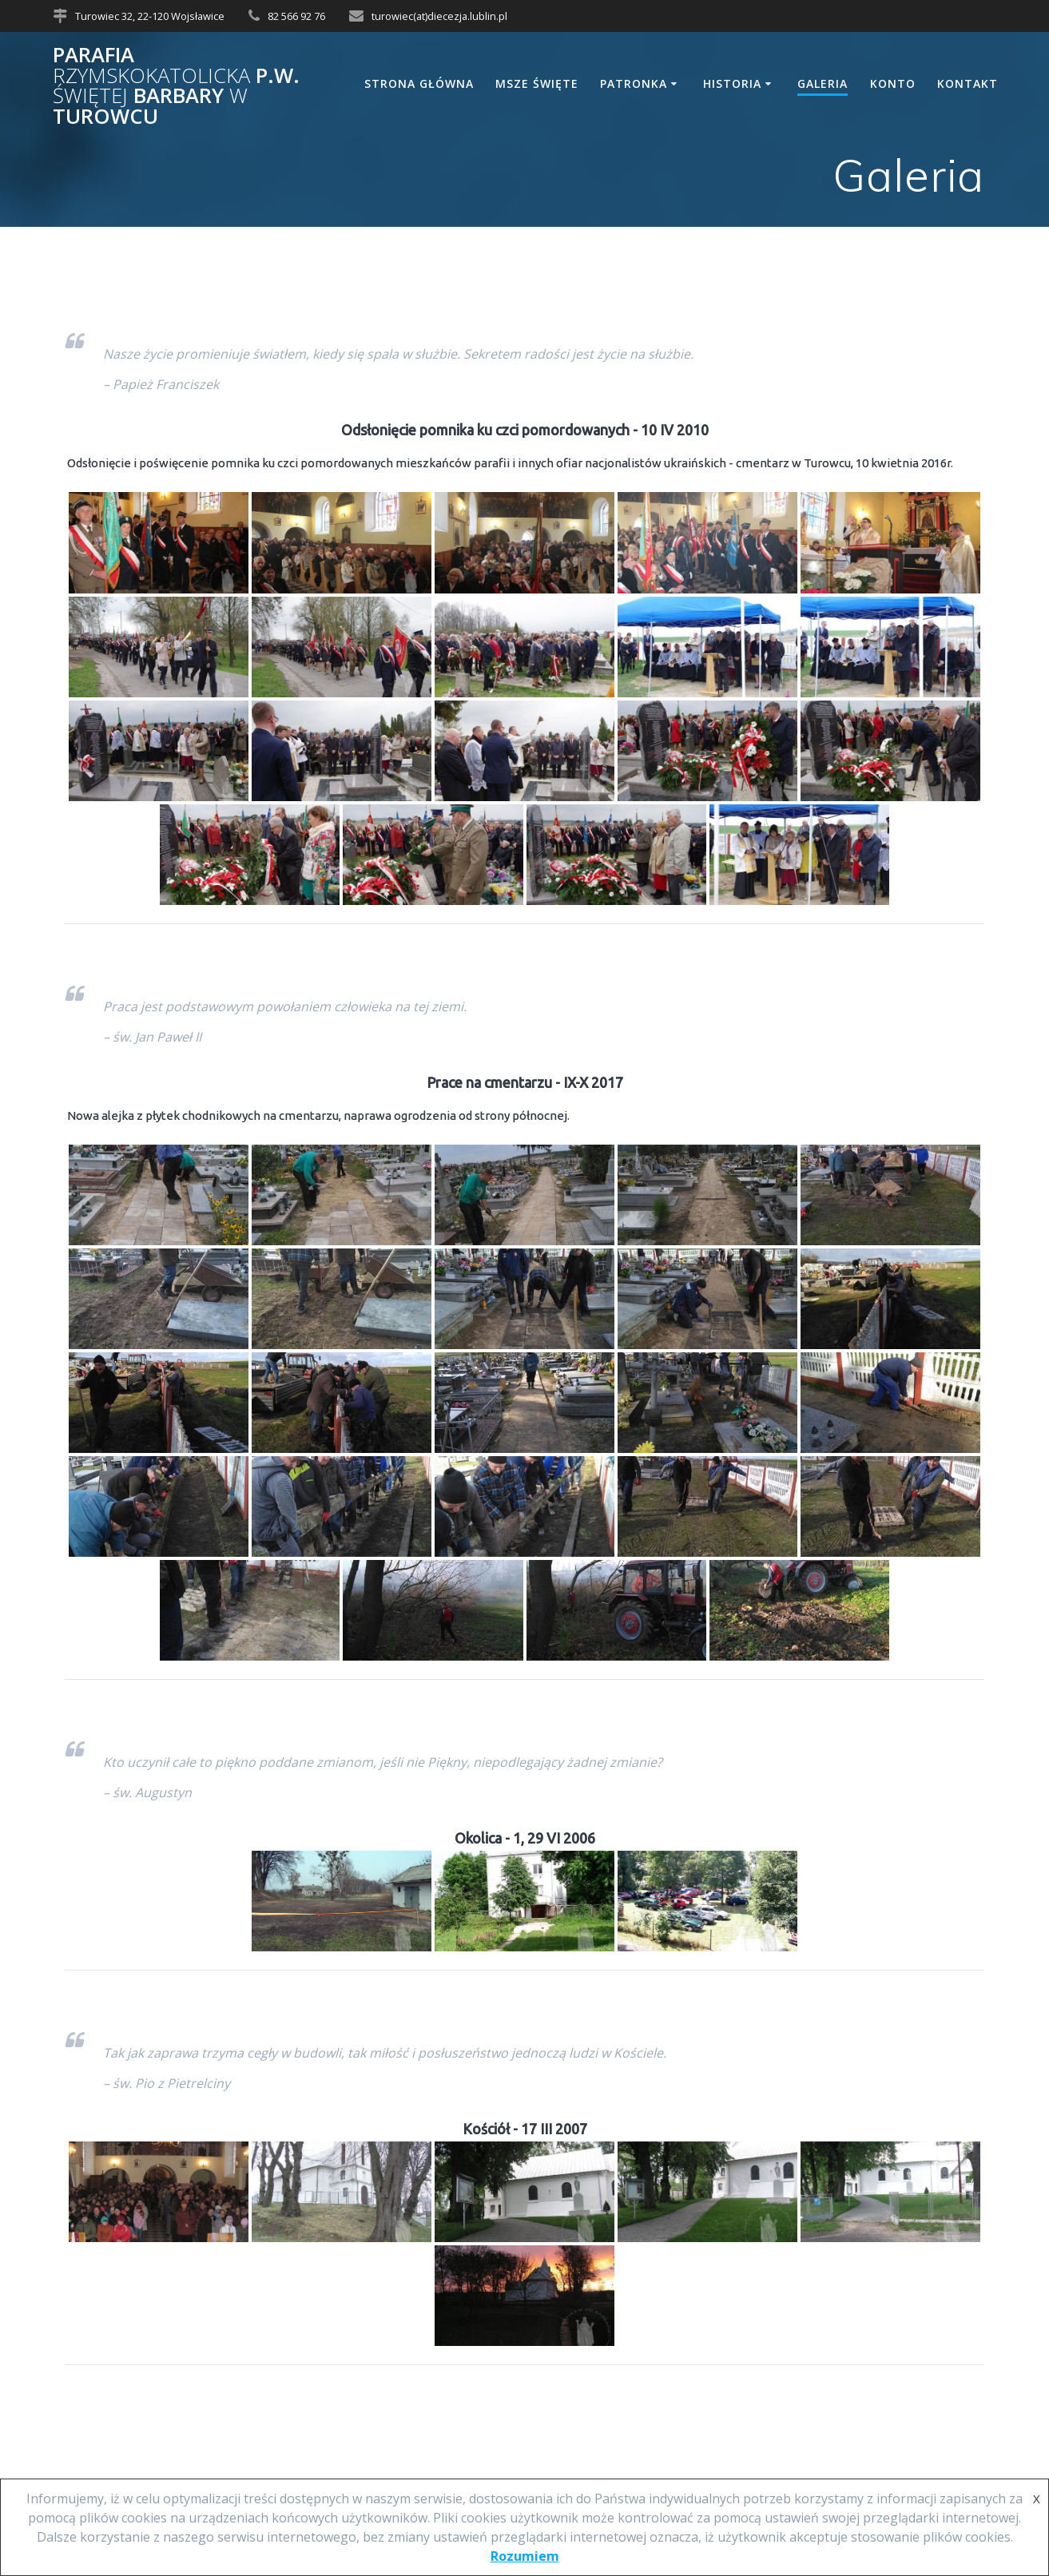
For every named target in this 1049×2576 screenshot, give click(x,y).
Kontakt (967, 83)
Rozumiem (525, 2556)
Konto (893, 83)
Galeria (822, 83)
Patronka (633, 83)
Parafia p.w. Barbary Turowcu (176, 85)
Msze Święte (536, 83)
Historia (732, 83)
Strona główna (419, 83)
